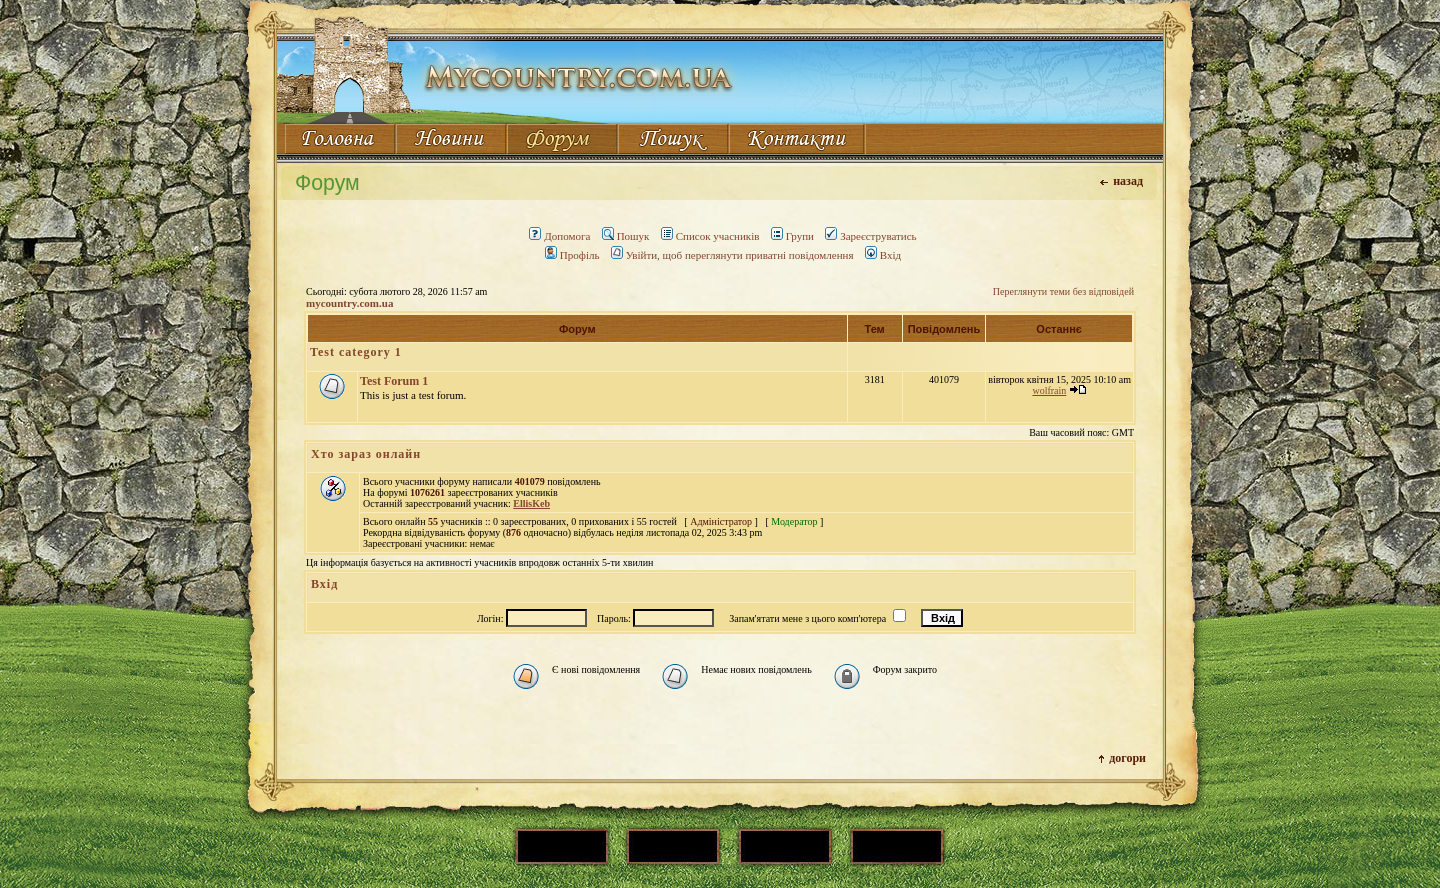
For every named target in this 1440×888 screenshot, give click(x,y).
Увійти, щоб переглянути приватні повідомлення (732, 255)
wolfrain (1049, 390)
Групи (792, 236)
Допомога (559, 236)
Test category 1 (356, 352)
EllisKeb (531, 503)
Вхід (883, 255)
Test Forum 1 (394, 381)
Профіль (572, 255)
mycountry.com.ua (349, 303)
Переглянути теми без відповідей (1063, 291)
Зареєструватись (870, 236)
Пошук (626, 236)
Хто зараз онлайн (366, 454)
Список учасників (710, 236)
